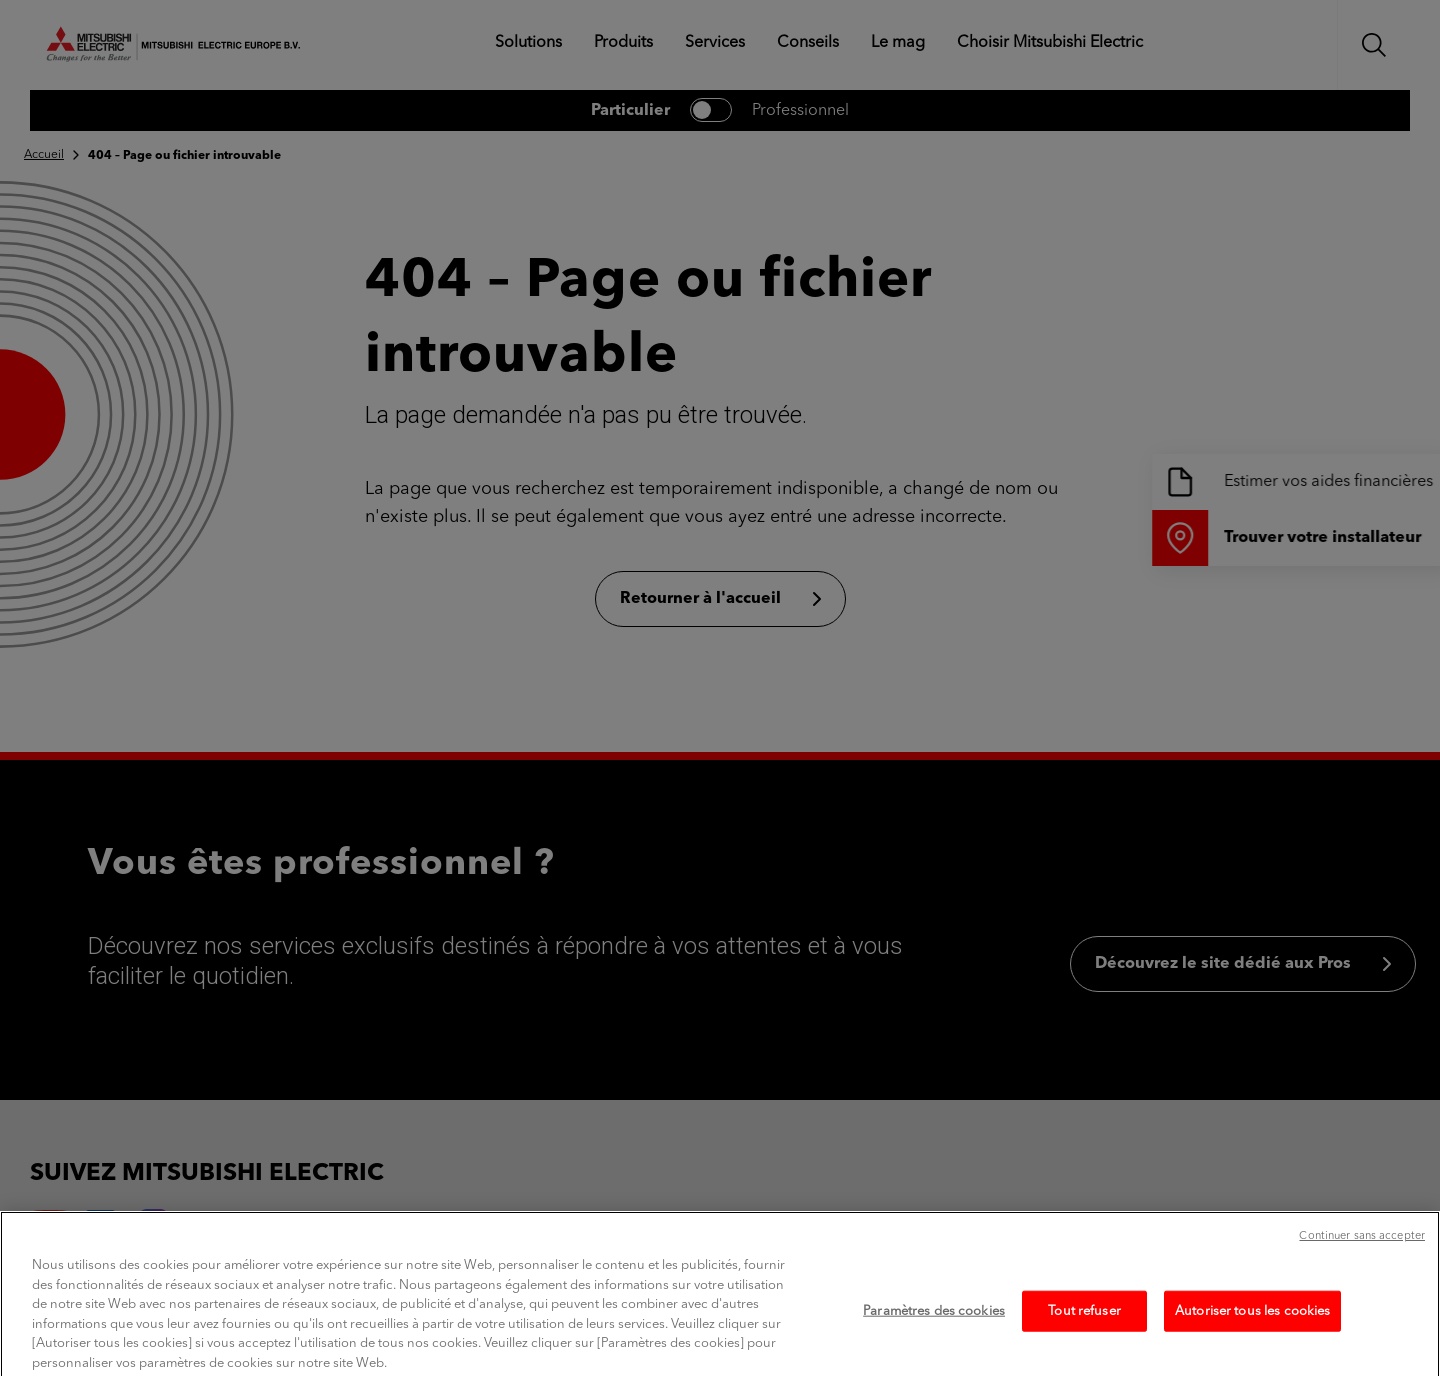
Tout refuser (1084, 1324)
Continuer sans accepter (1362, 1250)
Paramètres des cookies (934, 1324)
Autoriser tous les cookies (1252, 1324)
